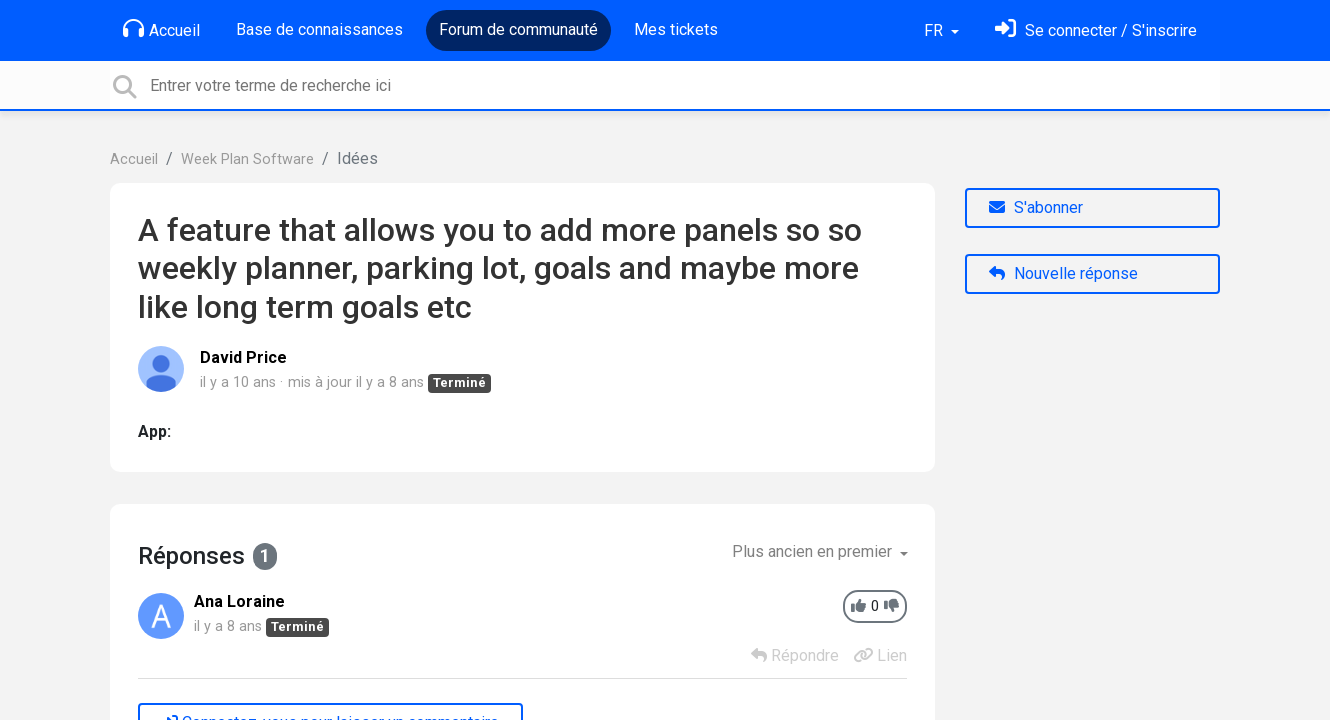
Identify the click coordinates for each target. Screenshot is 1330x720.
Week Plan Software (247, 159)
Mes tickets (676, 29)
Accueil (161, 29)
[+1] (858, 606)
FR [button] (935, 30)
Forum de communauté (518, 29)
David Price (243, 357)
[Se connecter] (1096, 30)
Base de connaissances (319, 29)
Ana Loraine (239, 601)
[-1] (891, 606)
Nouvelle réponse (1063, 273)
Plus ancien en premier (814, 551)
